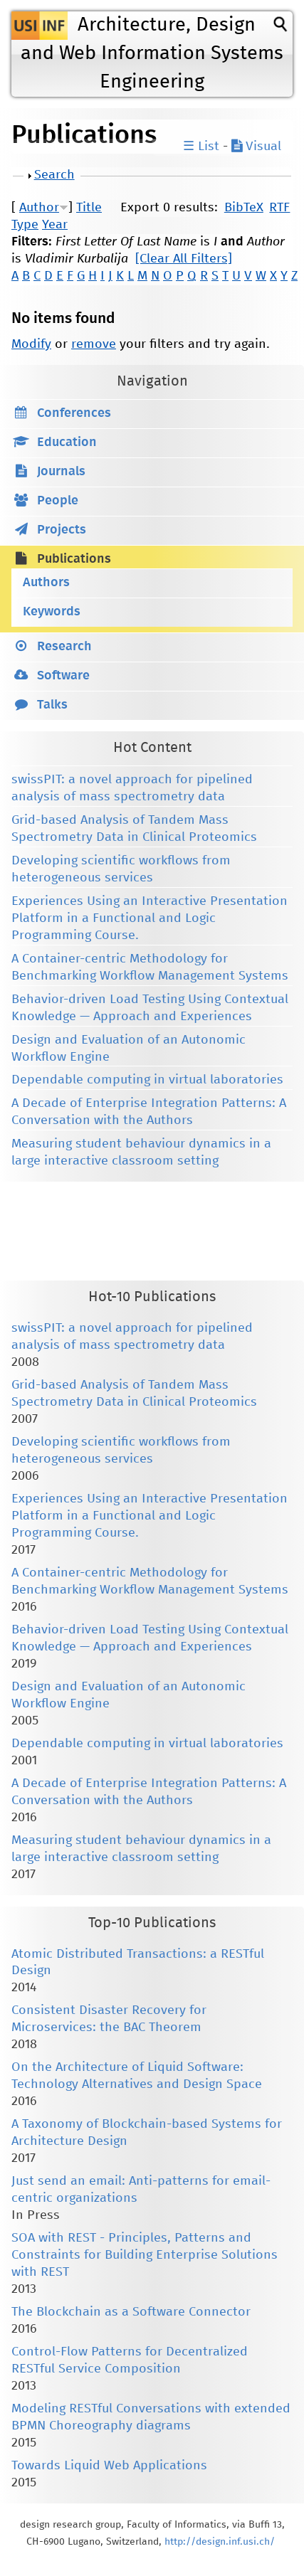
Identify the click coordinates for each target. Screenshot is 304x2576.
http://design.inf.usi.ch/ (219, 2542)
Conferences (74, 413)
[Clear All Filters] (183, 259)
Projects (61, 530)
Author (39, 207)
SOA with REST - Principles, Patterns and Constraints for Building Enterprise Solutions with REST (144, 2255)
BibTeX (243, 207)
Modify (31, 344)
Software (63, 675)
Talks (52, 705)
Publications (74, 559)
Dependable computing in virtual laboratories (147, 1080)
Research (64, 646)
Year (55, 224)
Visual (256, 146)
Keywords (51, 611)
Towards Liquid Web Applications (109, 2465)
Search (54, 175)
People (57, 500)
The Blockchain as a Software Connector (131, 2312)
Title (89, 207)
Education (67, 442)
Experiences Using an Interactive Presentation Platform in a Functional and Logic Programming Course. (149, 918)
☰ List (201, 146)
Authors (46, 582)
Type (24, 224)
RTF (279, 207)
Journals (61, 471)
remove (93, 344)
